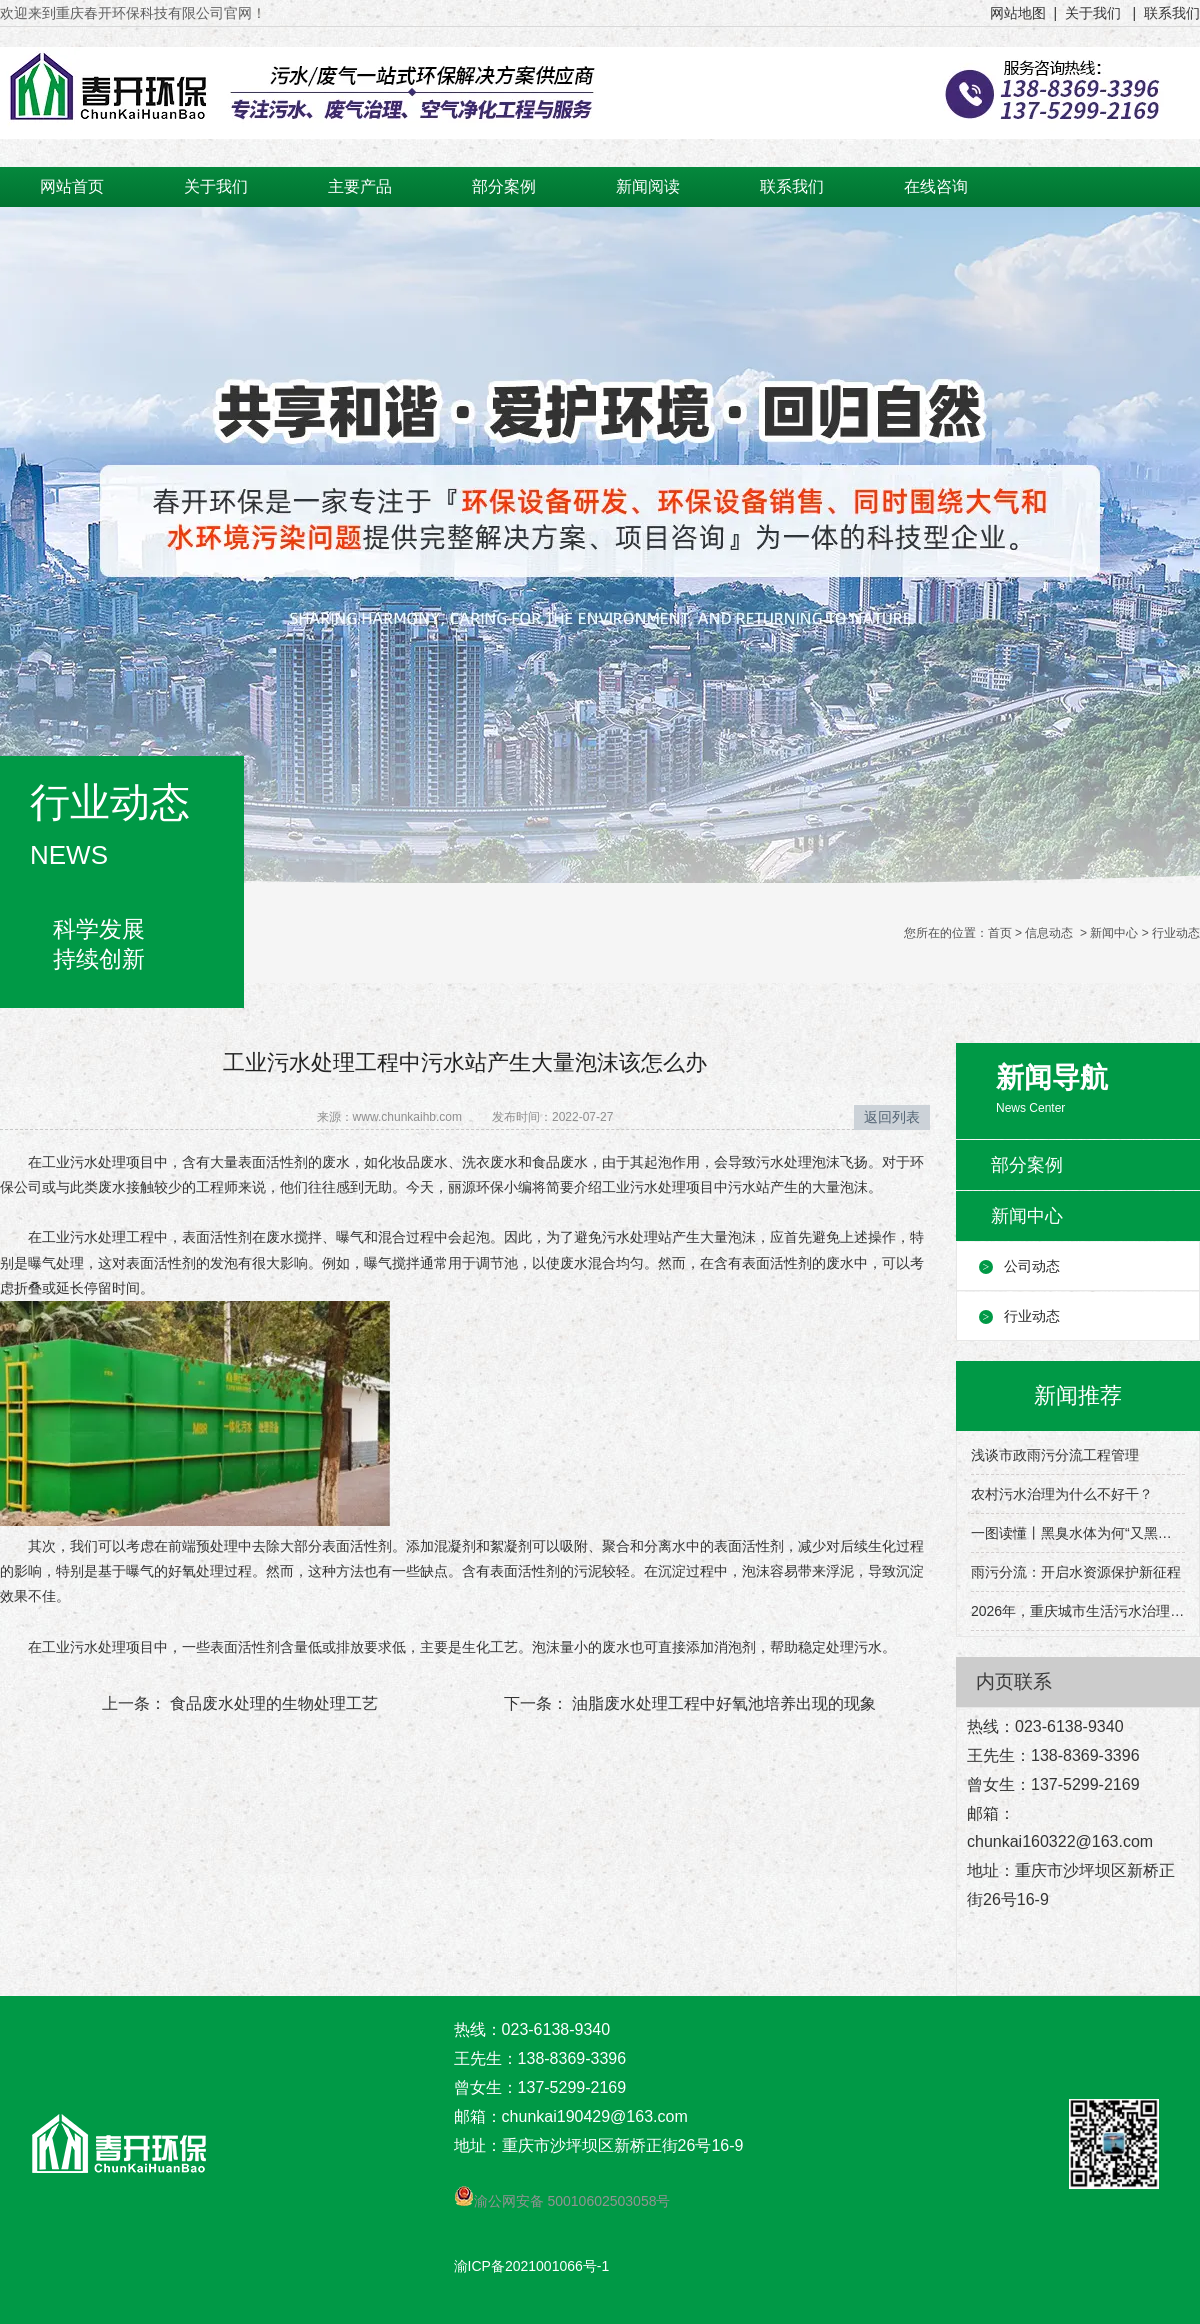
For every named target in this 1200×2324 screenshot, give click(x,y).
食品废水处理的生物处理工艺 (272, 1703)
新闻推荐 (1078, 1395)
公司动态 (1032, 1266)
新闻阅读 (648, 186)
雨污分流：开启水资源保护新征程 (1076, 1572)
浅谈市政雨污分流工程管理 (1055, 1455)
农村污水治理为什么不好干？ (1062, 1494)
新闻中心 (1114, 933)
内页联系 (1014, 1681)
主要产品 (360, 186)
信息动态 (1049, 933)
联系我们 (792, 186)
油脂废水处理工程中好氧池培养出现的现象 (722, 1703)
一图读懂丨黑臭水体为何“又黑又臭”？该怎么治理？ (1078, 1533)
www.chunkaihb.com (407, 1117)
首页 (1000, 933)
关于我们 (216, 186)
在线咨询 (936, 186)
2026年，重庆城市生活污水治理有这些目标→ (1078, 1611)
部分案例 (504, 186)
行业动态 (1032, 1316)
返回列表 (892, 1117)
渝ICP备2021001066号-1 (532, 2266)
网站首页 (72, 186)
